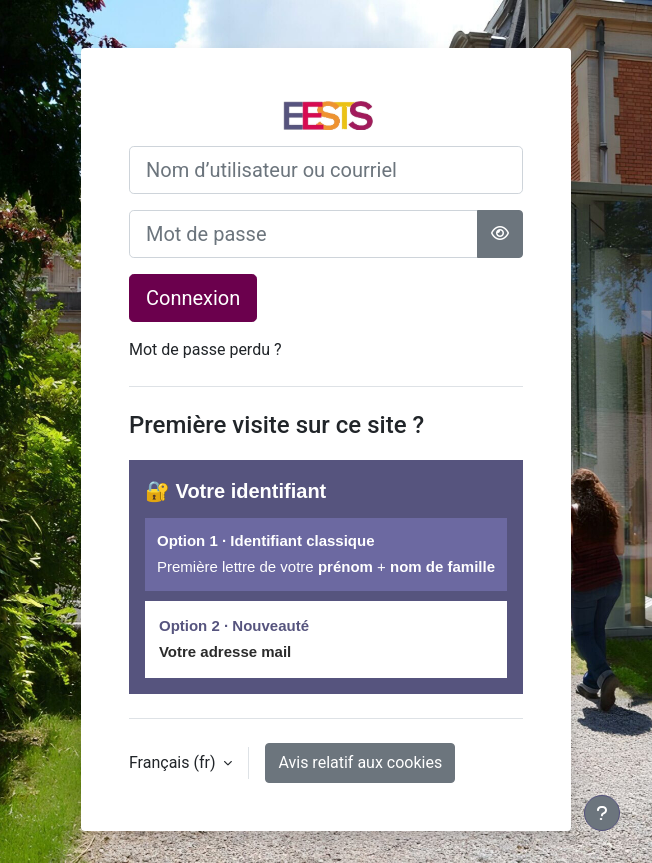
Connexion (193, 298)
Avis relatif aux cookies (360, 762)
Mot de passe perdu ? (205, 349)
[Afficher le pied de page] (602, 813)
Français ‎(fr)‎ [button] (174, 762)
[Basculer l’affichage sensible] (500, 234)
